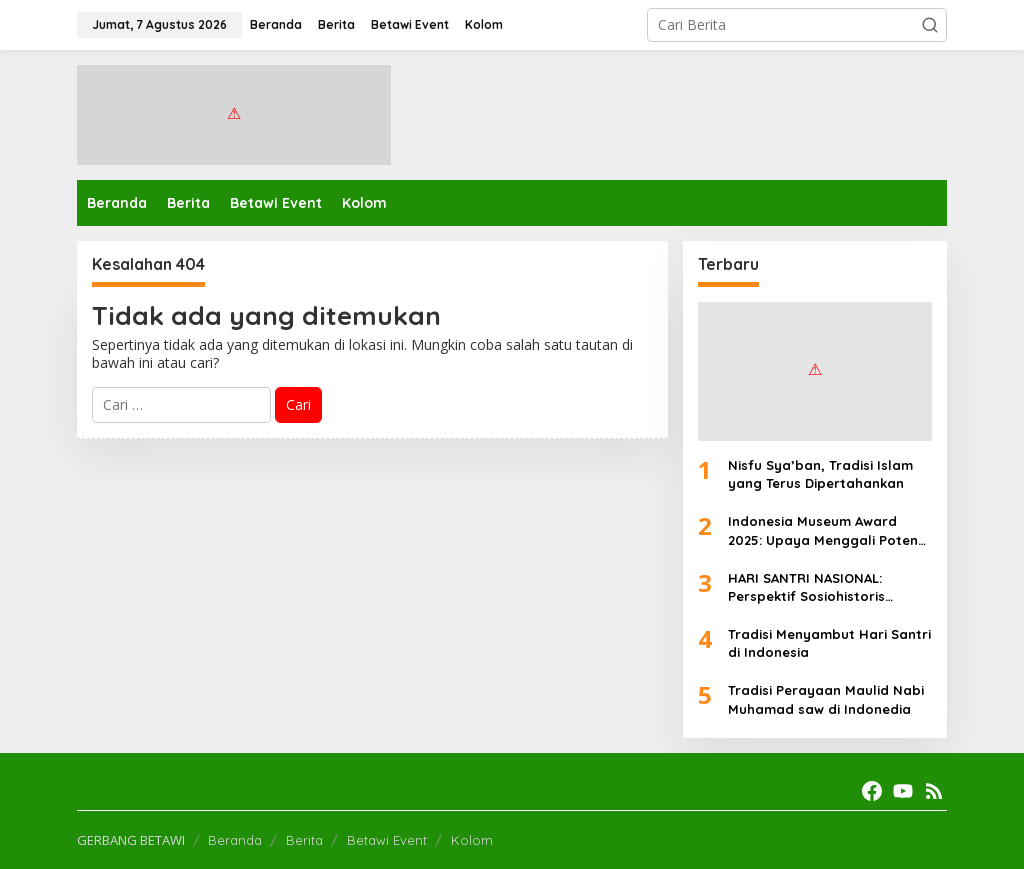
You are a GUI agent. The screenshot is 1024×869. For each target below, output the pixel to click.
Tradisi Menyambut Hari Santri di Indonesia (829, 643)
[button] (930, 25)
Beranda (235, 840)
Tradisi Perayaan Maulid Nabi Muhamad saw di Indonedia (826, 699)
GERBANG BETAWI (131, 840)
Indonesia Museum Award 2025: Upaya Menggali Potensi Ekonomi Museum (828, 530)
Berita (304, 840)
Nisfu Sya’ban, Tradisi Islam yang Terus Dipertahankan (820, 474)
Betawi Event (387, 840)
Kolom (472, 840)
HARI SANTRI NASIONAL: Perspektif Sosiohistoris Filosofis (806, 587)
